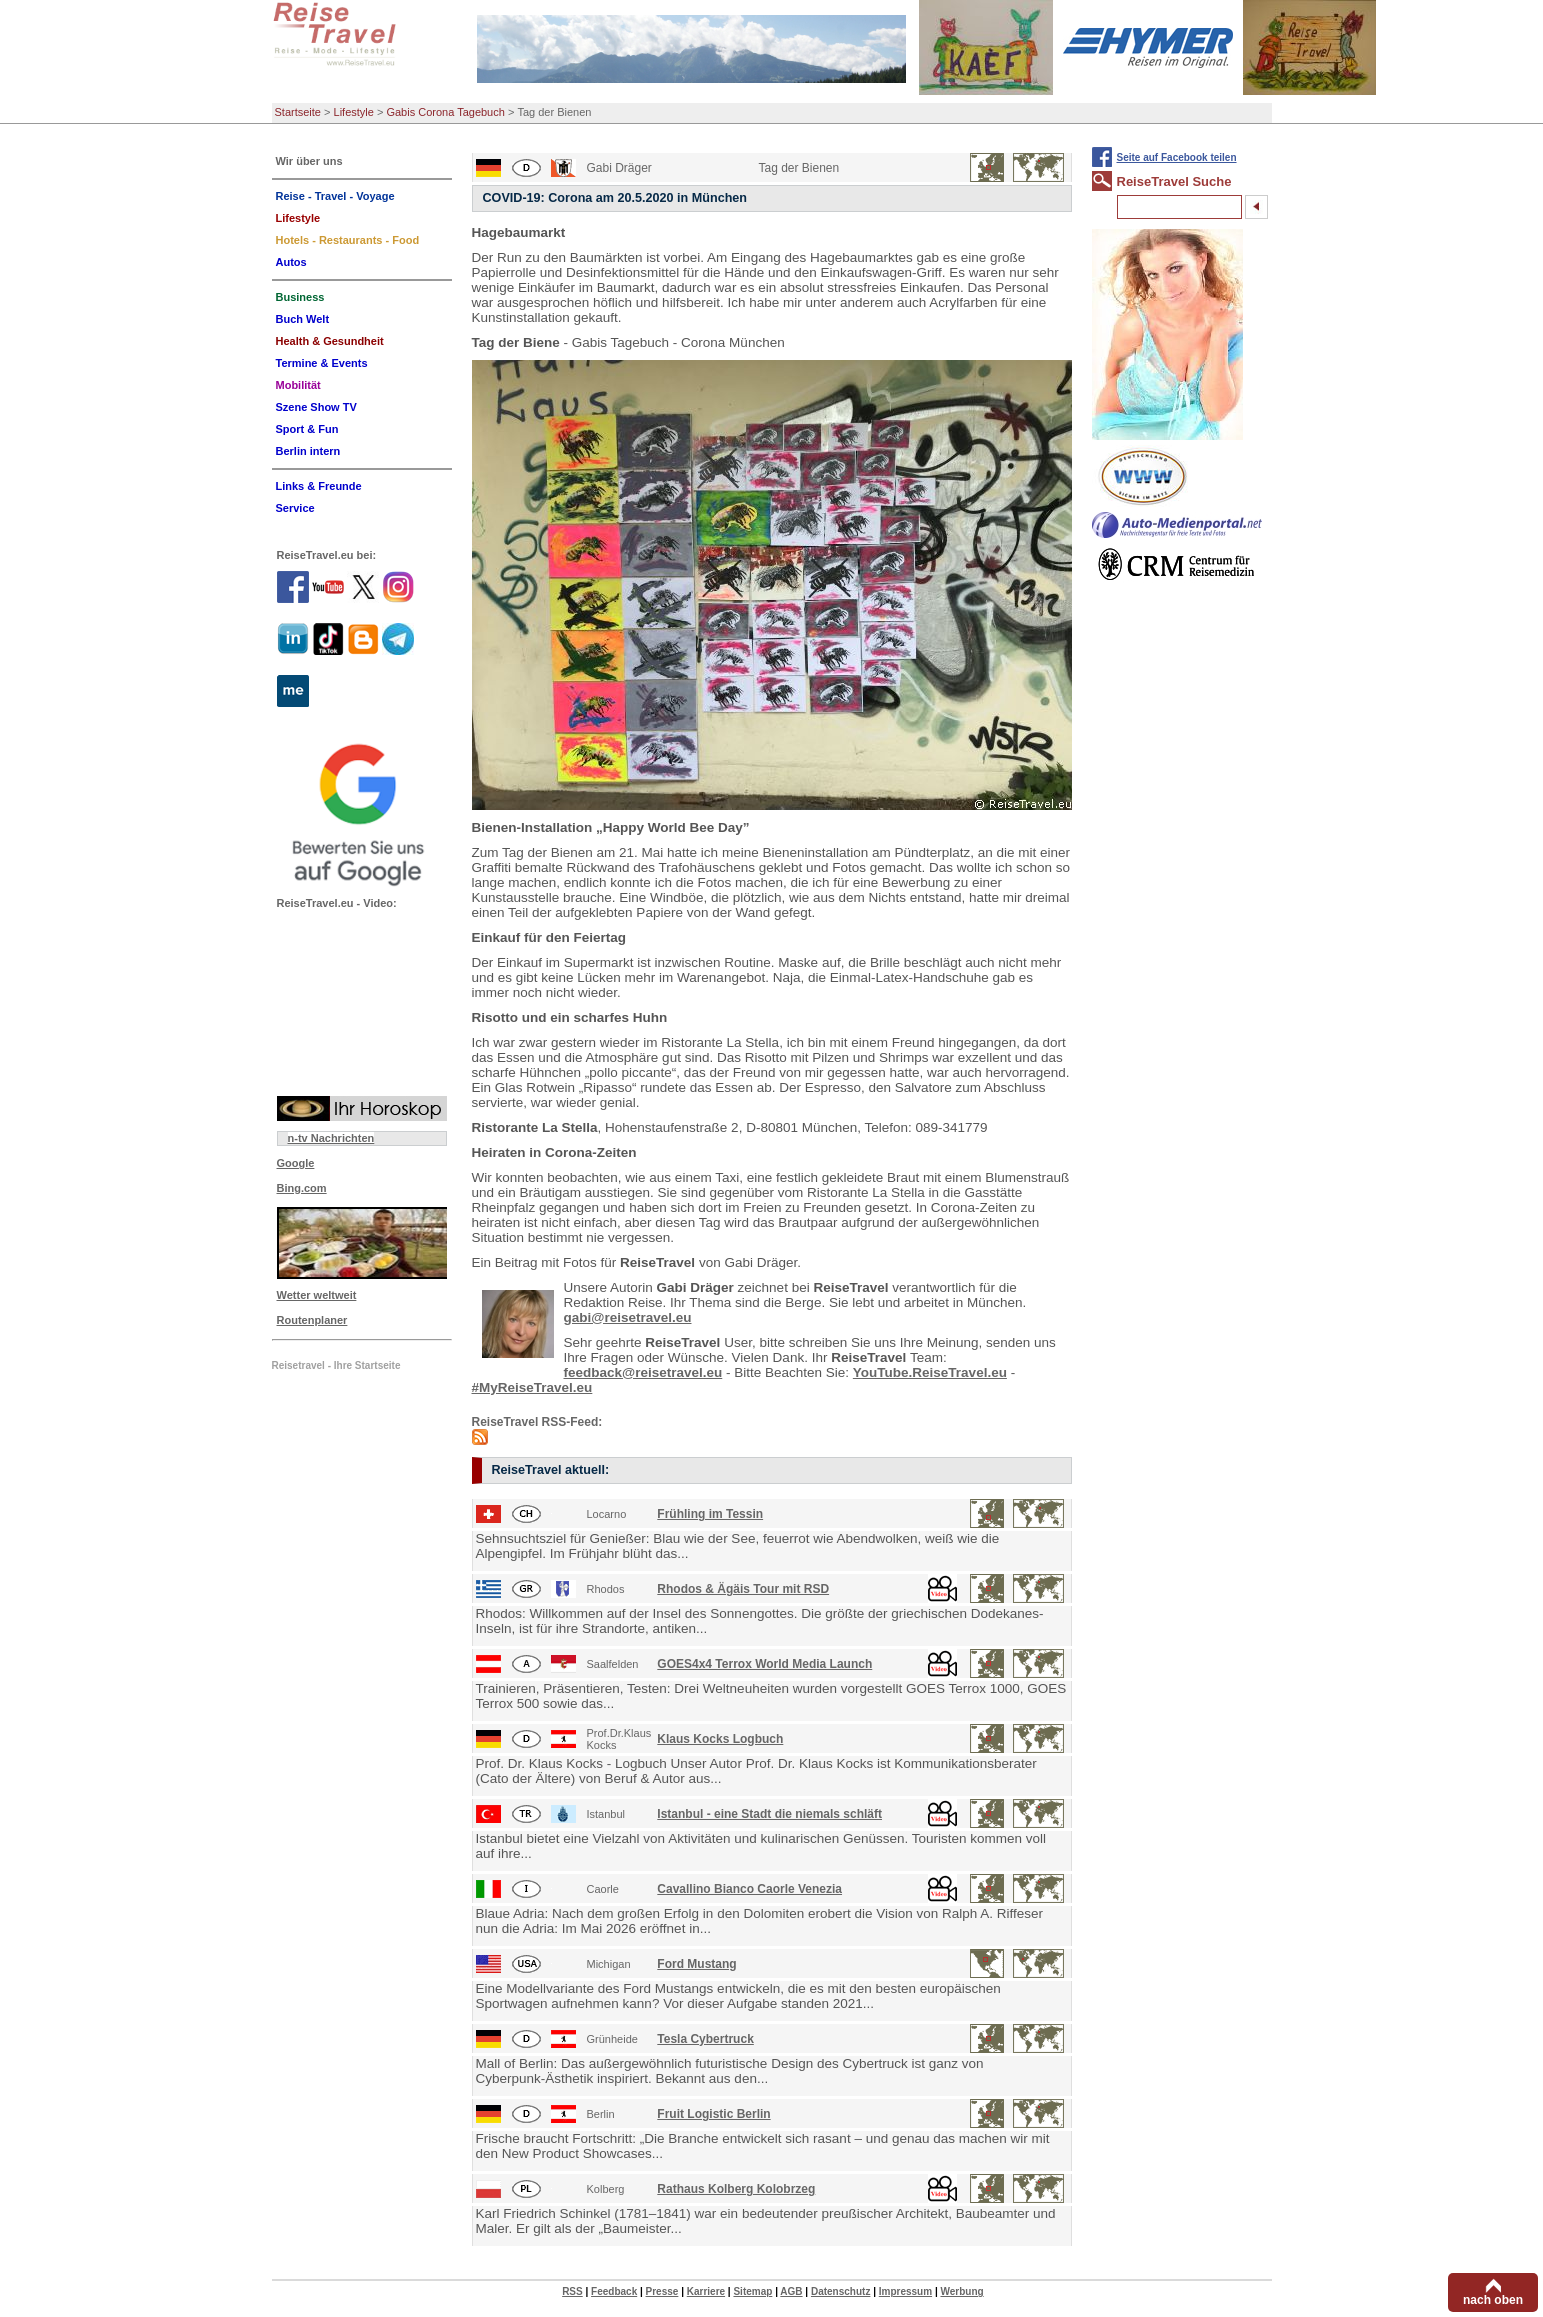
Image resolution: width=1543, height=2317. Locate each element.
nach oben (1493, 2300)
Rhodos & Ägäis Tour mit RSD (743, 1589)
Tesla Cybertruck (705, 2039)
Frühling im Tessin (710, 1514)
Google (296, 1163)
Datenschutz (840, 2291)
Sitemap (752, 2291)
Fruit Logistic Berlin (713, 2114)
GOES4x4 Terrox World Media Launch (764, 1664)
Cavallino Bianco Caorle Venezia (749, 1889)
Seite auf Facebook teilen (1177, 157)
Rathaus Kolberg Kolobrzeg (736, 2189)
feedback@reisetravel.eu (643, 1372)
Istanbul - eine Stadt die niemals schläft (769, 1814)
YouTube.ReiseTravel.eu (930, 1372)
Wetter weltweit (317, 1295)
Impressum (905, 2291)
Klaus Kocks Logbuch (720, 1739)
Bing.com (302, 1188)
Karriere (706, 2291)
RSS (572, 2291)
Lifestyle (354, 112)
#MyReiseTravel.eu (532, 1387)
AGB (791, 2291)
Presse (662, 2291)
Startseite (298, 112)
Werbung (961, 2291)
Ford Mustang (696, 1964)
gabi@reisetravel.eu (628, 1317)
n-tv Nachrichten (331, 1138)
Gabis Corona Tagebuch (445, 112)
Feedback (614, 2291)
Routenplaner (312, 1320)
